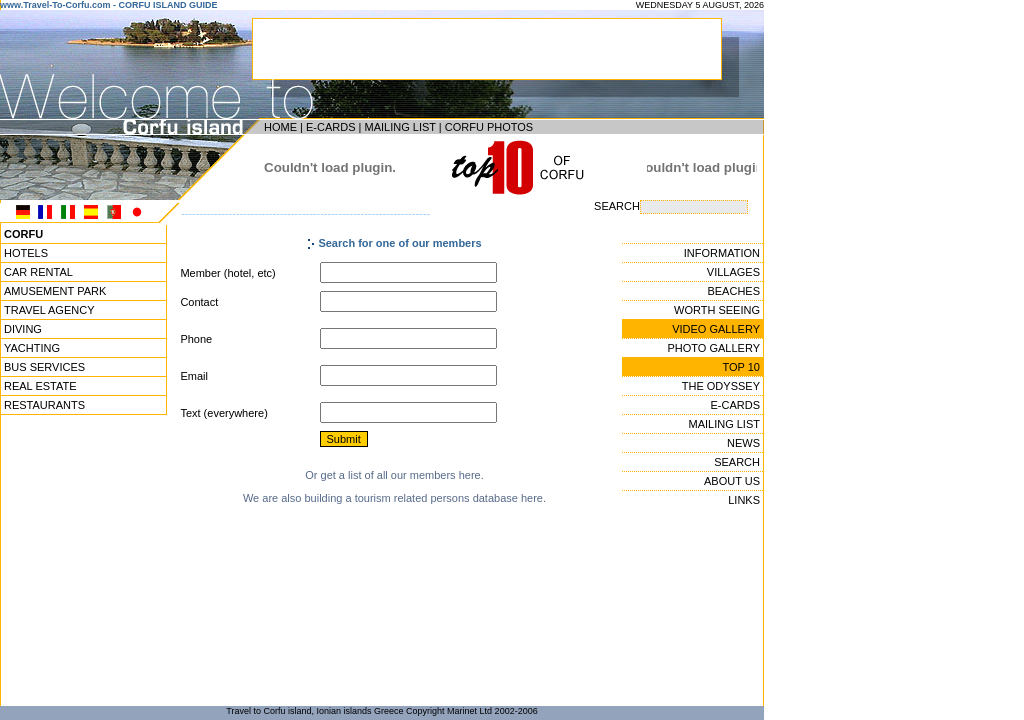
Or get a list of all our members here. (394, 475)
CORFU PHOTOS (489, 127)
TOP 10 (741, 367)
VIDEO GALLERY (716, 329)
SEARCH (737, 462)
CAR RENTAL (38, 272)
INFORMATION (722, 253)
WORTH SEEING (717, 310)
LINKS (744, 500)
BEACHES (733, 291)
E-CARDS (331, 127)
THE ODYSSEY (721, 386)
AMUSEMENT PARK (55, 291)
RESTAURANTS (44, 405)
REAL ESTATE (40, 386)
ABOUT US (732, 481)
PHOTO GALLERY (713, 348)
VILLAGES (733, 272)
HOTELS (26, 253)
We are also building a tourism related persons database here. (394, 498)
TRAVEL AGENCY (49, 310)
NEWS (743, 443)
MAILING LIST (399, 127)
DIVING (23, 329)
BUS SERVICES (44, 367)
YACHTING (32, 348)
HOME (280, 127)
